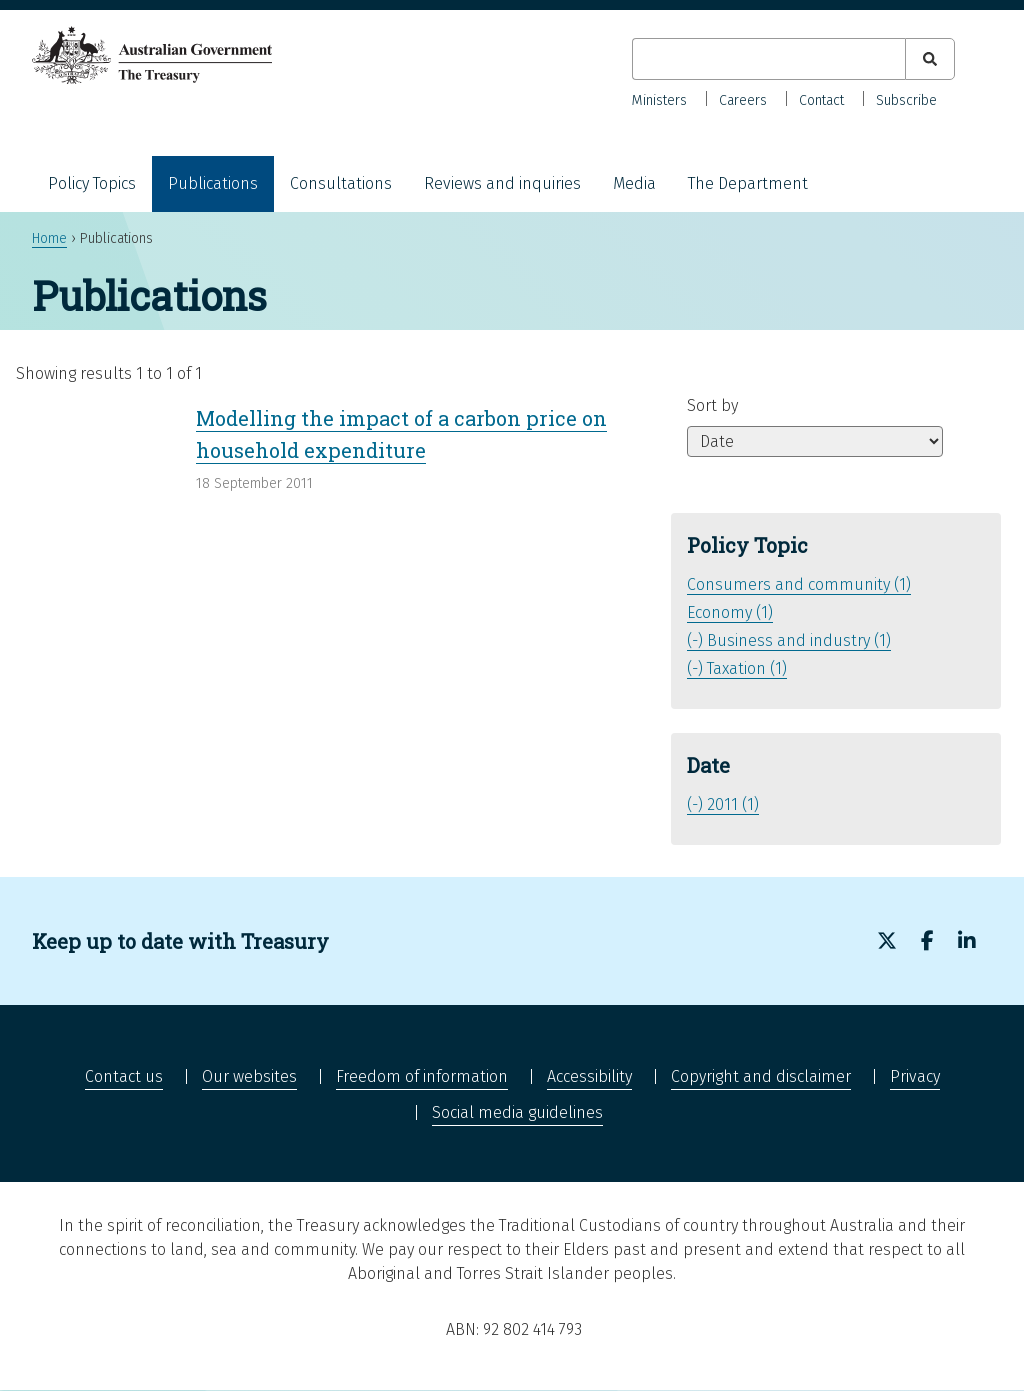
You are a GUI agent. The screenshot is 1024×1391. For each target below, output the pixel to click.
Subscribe (906, 100)
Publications (213, 183)
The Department (748, 183)
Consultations (341, 183)
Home (49, 238)
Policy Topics (92, 183)
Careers (743, 100)
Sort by (712, 405)
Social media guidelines (517, 1112)
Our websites (249, 1076)
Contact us (124, 1076)
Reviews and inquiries (502, 183)
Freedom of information (422, 1076)
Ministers (659, 100)
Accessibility (589, 1076)
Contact (821, 100)
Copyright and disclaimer (761, 1076)
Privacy (915, 1076)
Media (634, 183)
